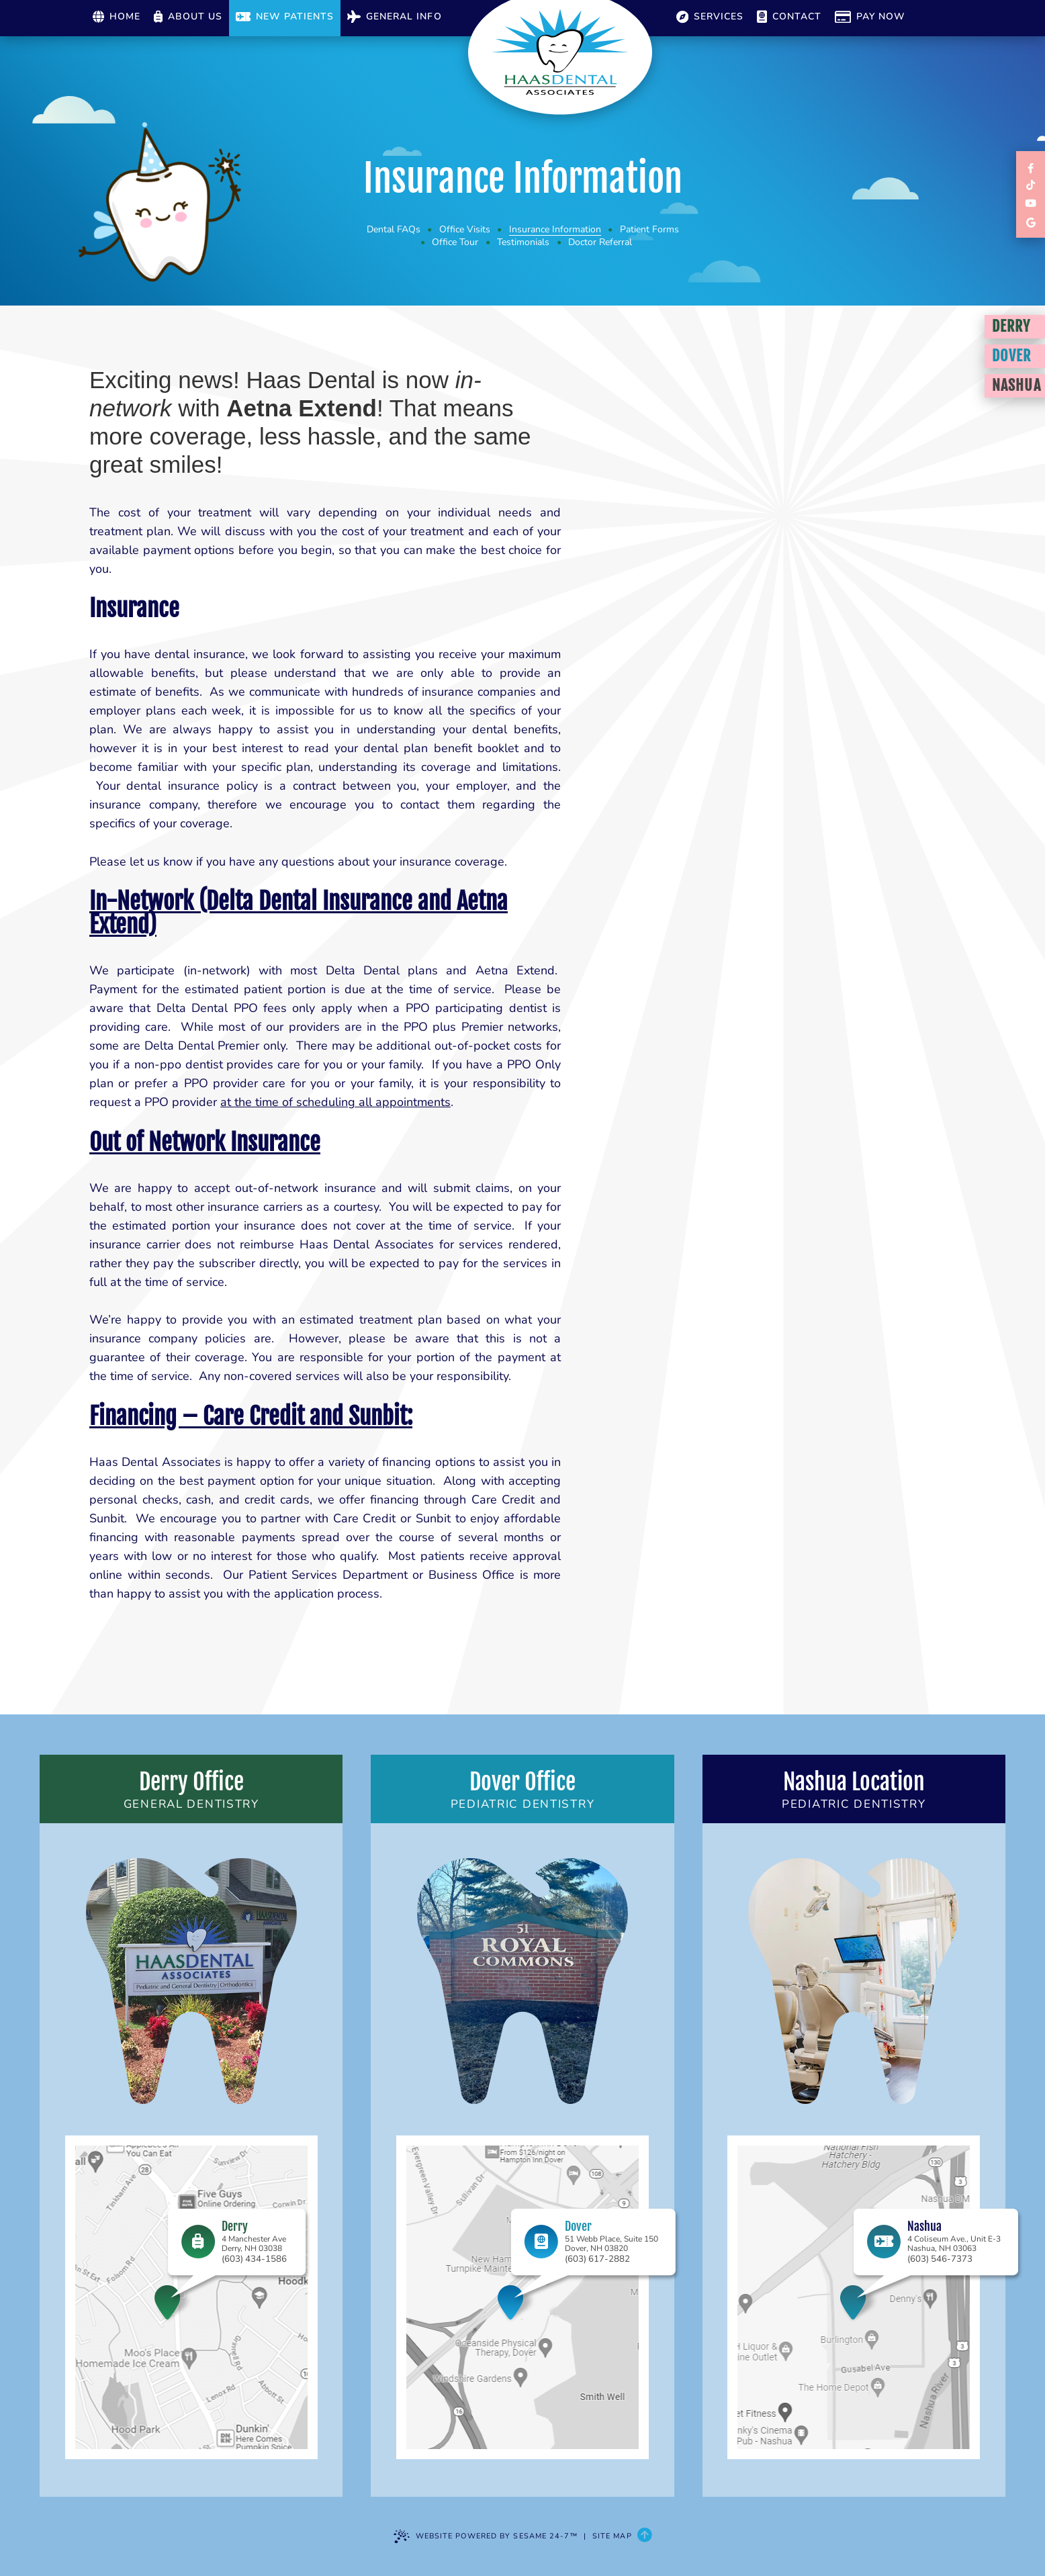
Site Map (612, 2536)
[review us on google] (1030, 222)
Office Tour (455, 242)
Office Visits (464, 229)
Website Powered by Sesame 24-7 (486, 2536)
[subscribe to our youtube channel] (1030, 204)
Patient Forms (649, 229)
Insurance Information (555, 229)
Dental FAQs (393, 229)
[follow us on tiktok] (1030, 186)
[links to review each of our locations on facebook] (1030, 167)
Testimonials (523, 242)
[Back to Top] (644, 2536)
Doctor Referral (600, 242)
